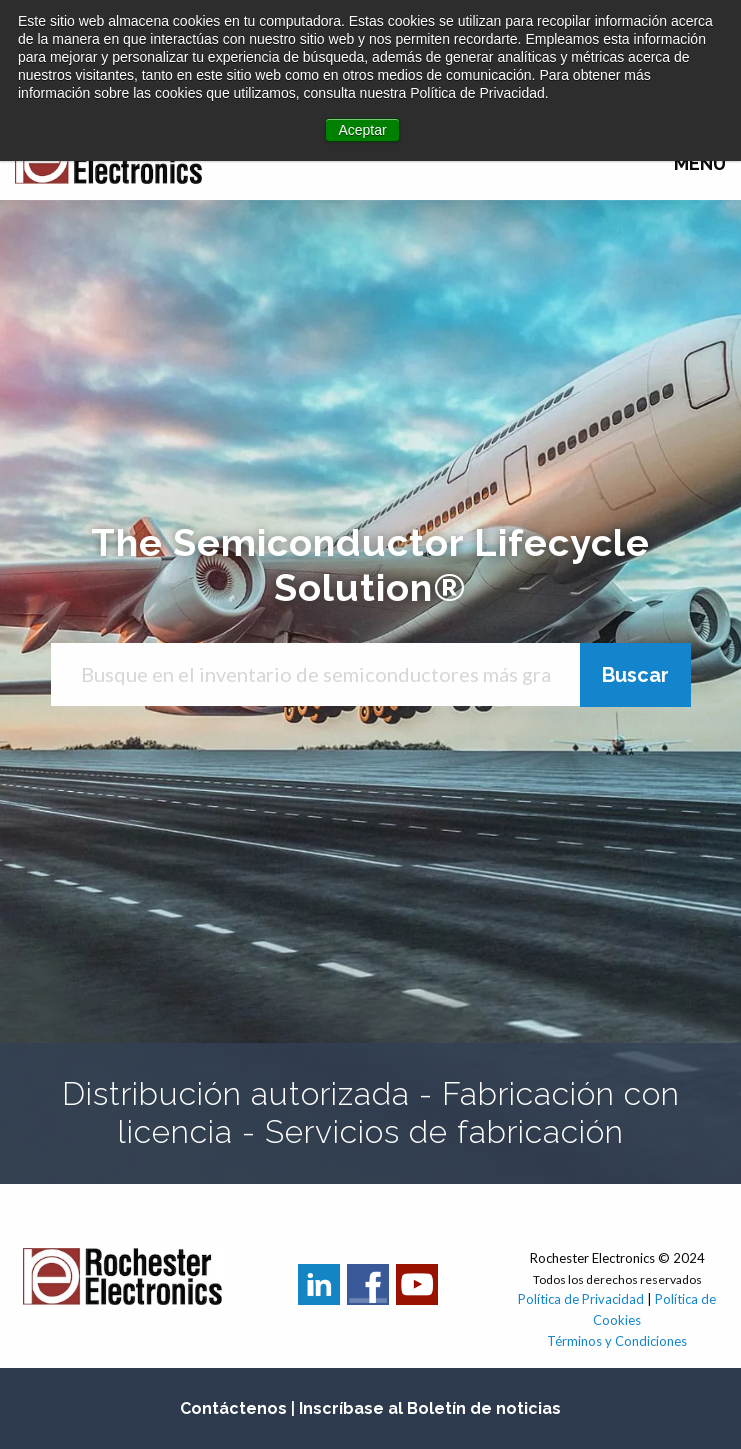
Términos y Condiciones (617, 1341)
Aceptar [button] (362, 130)
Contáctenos (233, 1408)
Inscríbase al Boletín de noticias (430, 1408)
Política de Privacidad (582, 1299)
